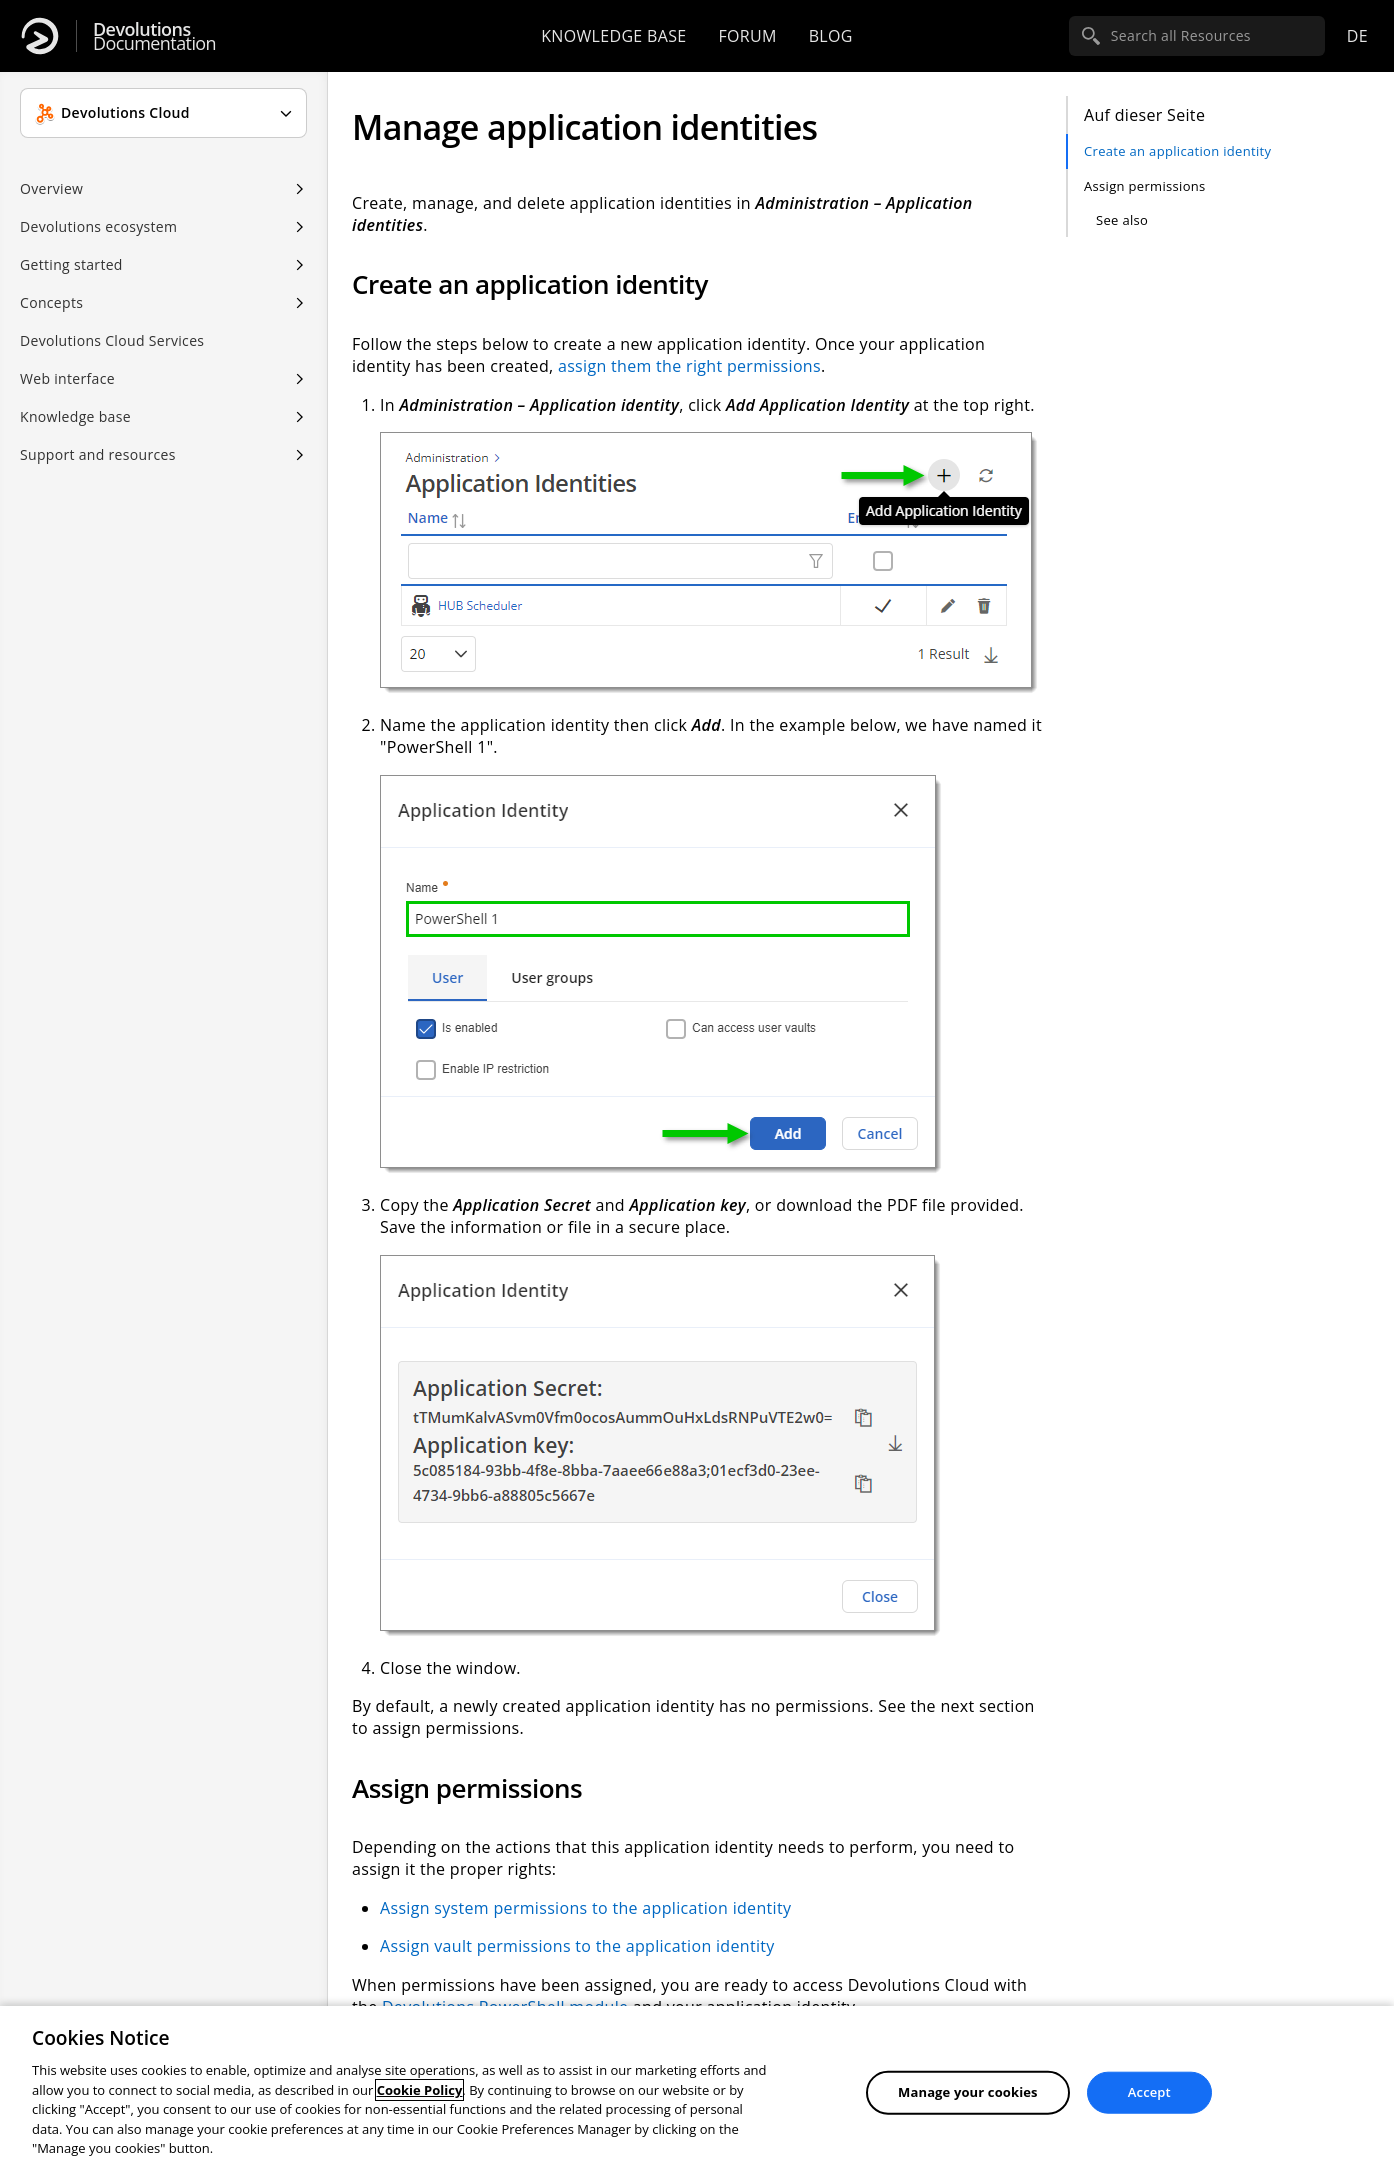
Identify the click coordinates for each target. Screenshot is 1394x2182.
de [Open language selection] (1357, 36)
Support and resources (98, 454)
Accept (1149, 2092)
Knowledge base (613, 36)
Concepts (51, 302)
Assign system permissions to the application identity (585, 1908)
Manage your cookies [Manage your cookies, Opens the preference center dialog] (968, 2092)
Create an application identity (1177, 151)
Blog (831, 36)
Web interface (67, 378)
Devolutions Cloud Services (112, 340)
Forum (747, 36)
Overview (51, 188)
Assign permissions (1145, 186)
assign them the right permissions (689, 366)
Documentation (154, 36)
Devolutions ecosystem (98, 226)
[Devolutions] (40, 36)
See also (1122, 220)
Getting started (71, 264)
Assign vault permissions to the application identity (577, 1946)
